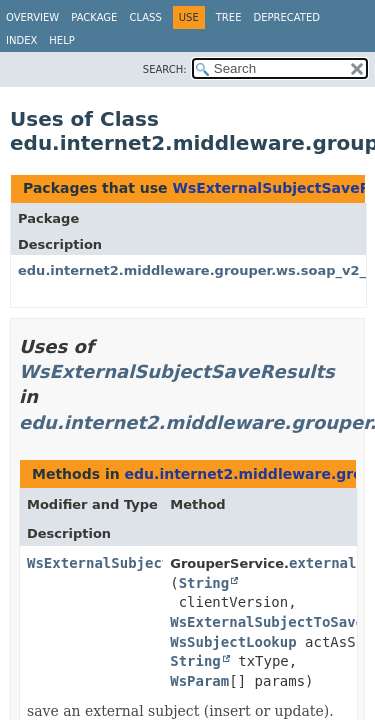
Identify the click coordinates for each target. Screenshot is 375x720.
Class (145, 17)
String (204, 583)
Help (61, 40)
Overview (32, 17)
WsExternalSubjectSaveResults (177, 371)
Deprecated (286, 17)
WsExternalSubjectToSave (267, 622)
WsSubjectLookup (233, 642)
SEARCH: (165, 69)
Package (94, 17)
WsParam (199, 681)
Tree (229, 17)
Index (21, 40)
